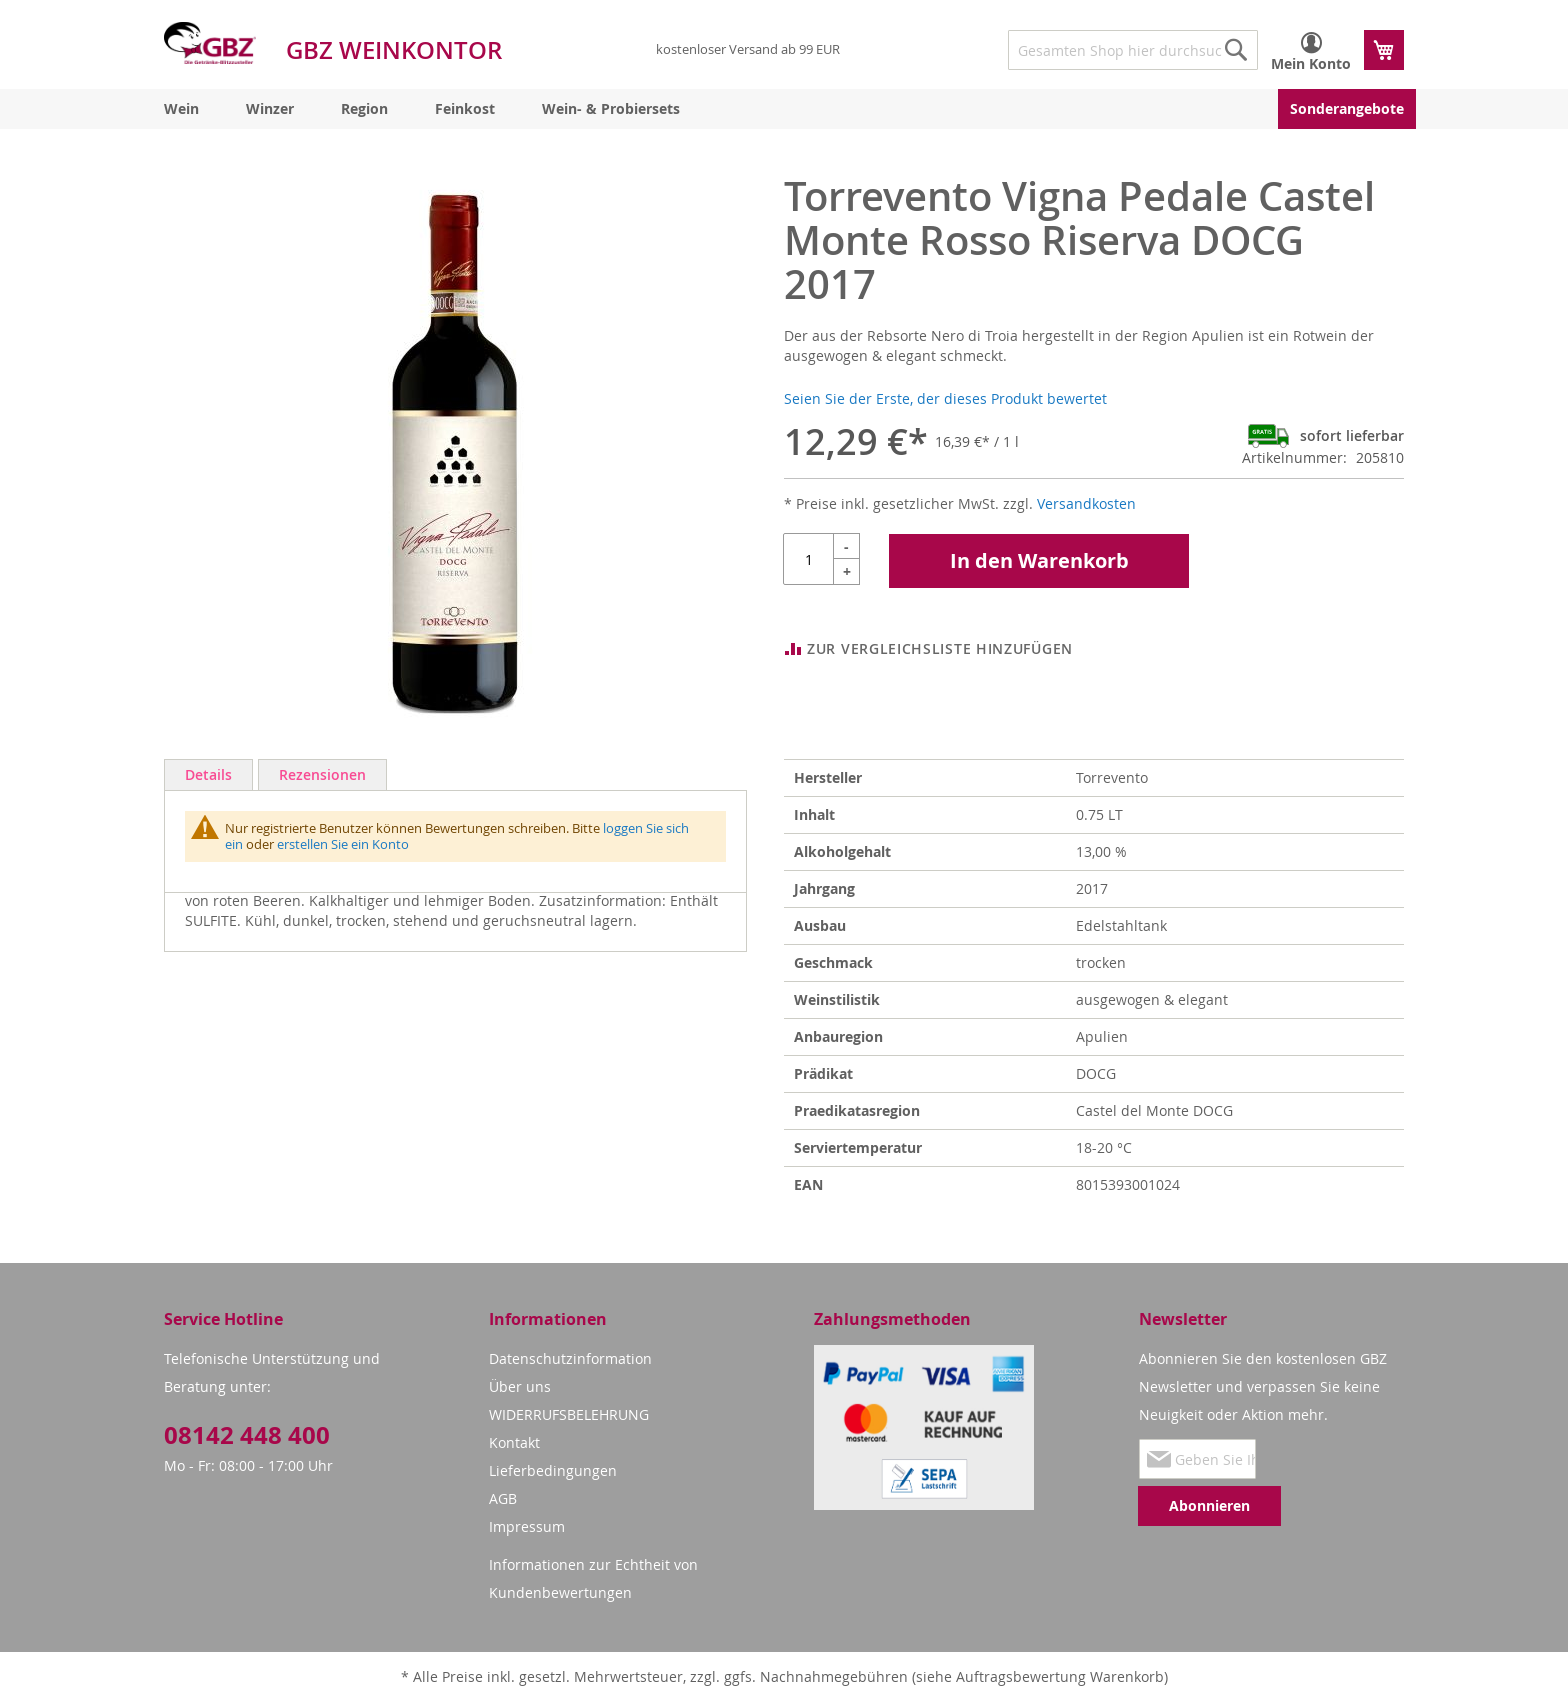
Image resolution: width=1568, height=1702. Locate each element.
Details (208, 774)
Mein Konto (1311, 63)
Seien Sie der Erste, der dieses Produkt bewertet (945, 398)
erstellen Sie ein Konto (343, 844)
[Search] (1236, 50)
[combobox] (1133, 50)
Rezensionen (322, 774)
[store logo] (210, 43)
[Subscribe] (1209, 1506)
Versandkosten (1086, 503)
